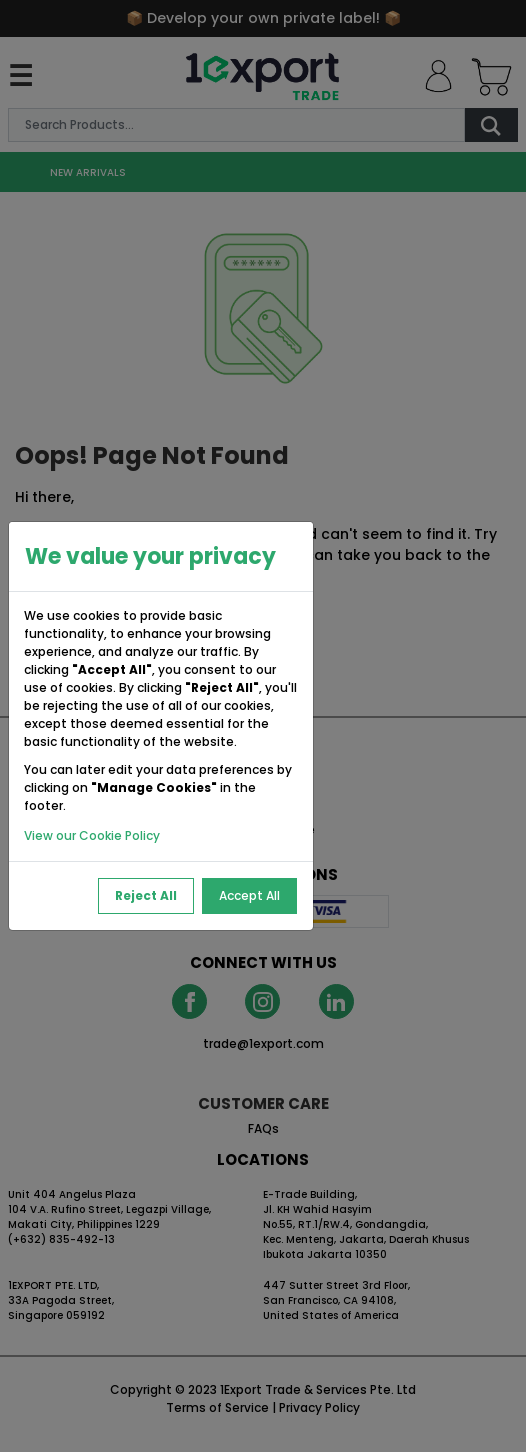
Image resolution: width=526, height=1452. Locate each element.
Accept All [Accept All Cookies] (249, 895)
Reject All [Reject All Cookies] (146, 895)
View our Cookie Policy (92, 835)
